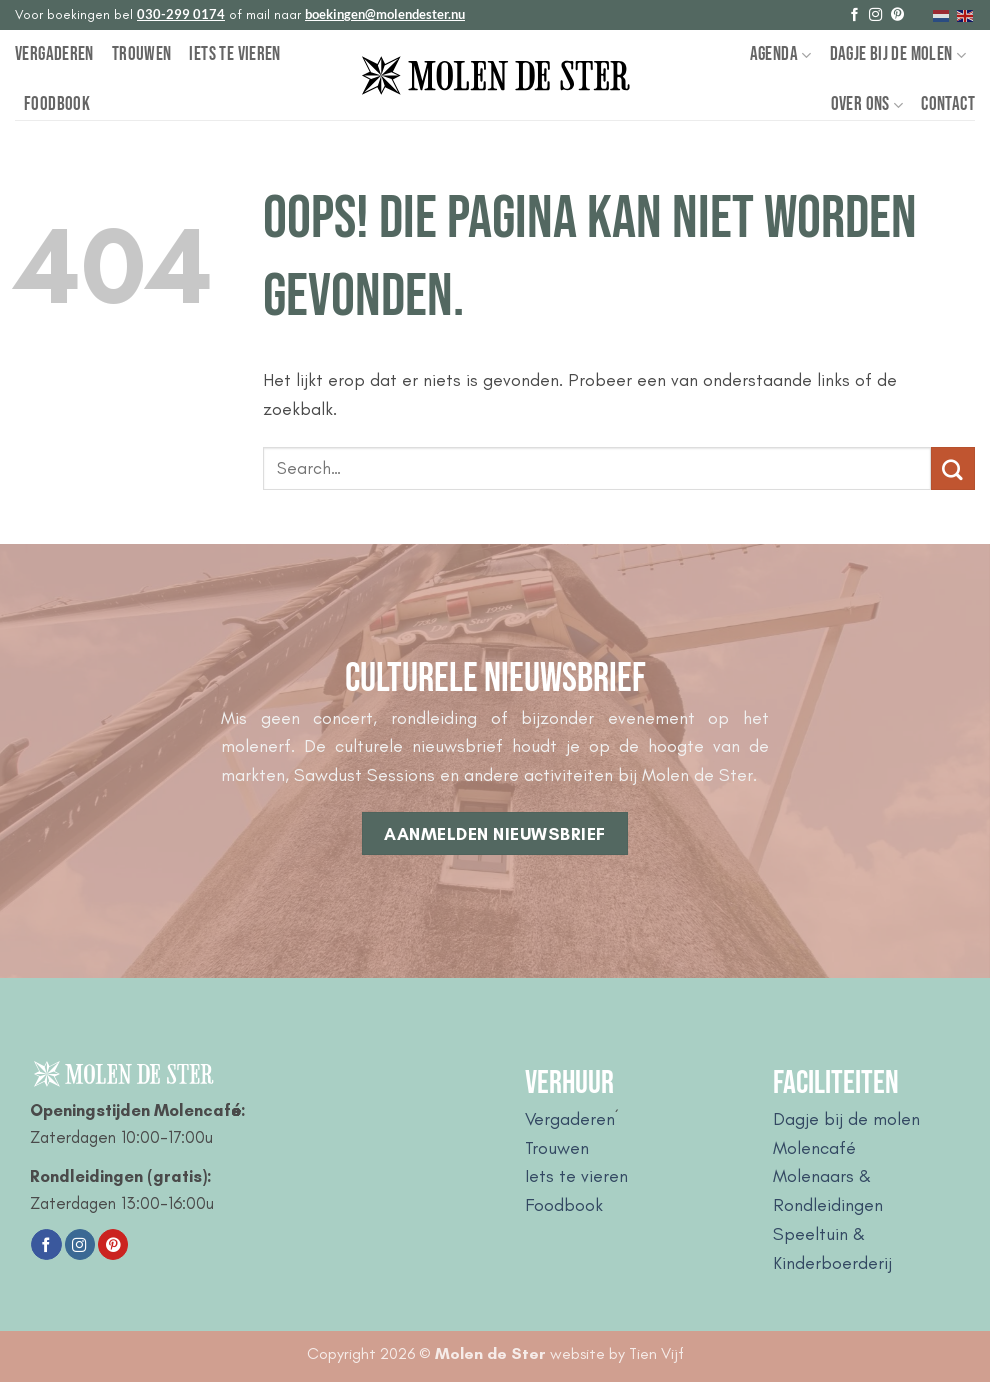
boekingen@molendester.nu (385, 14)
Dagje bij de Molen (898, 54)
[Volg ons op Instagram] (875, 15)
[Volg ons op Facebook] (854, 15)
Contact (948, 104)
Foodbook (57, 104)
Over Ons (867, 104)
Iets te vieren (234, 54)
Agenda (781, 54)
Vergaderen (54, 54)
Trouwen (142, 54)
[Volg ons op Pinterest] (897, 15)
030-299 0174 (181, 14)
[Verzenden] (953, 469)
